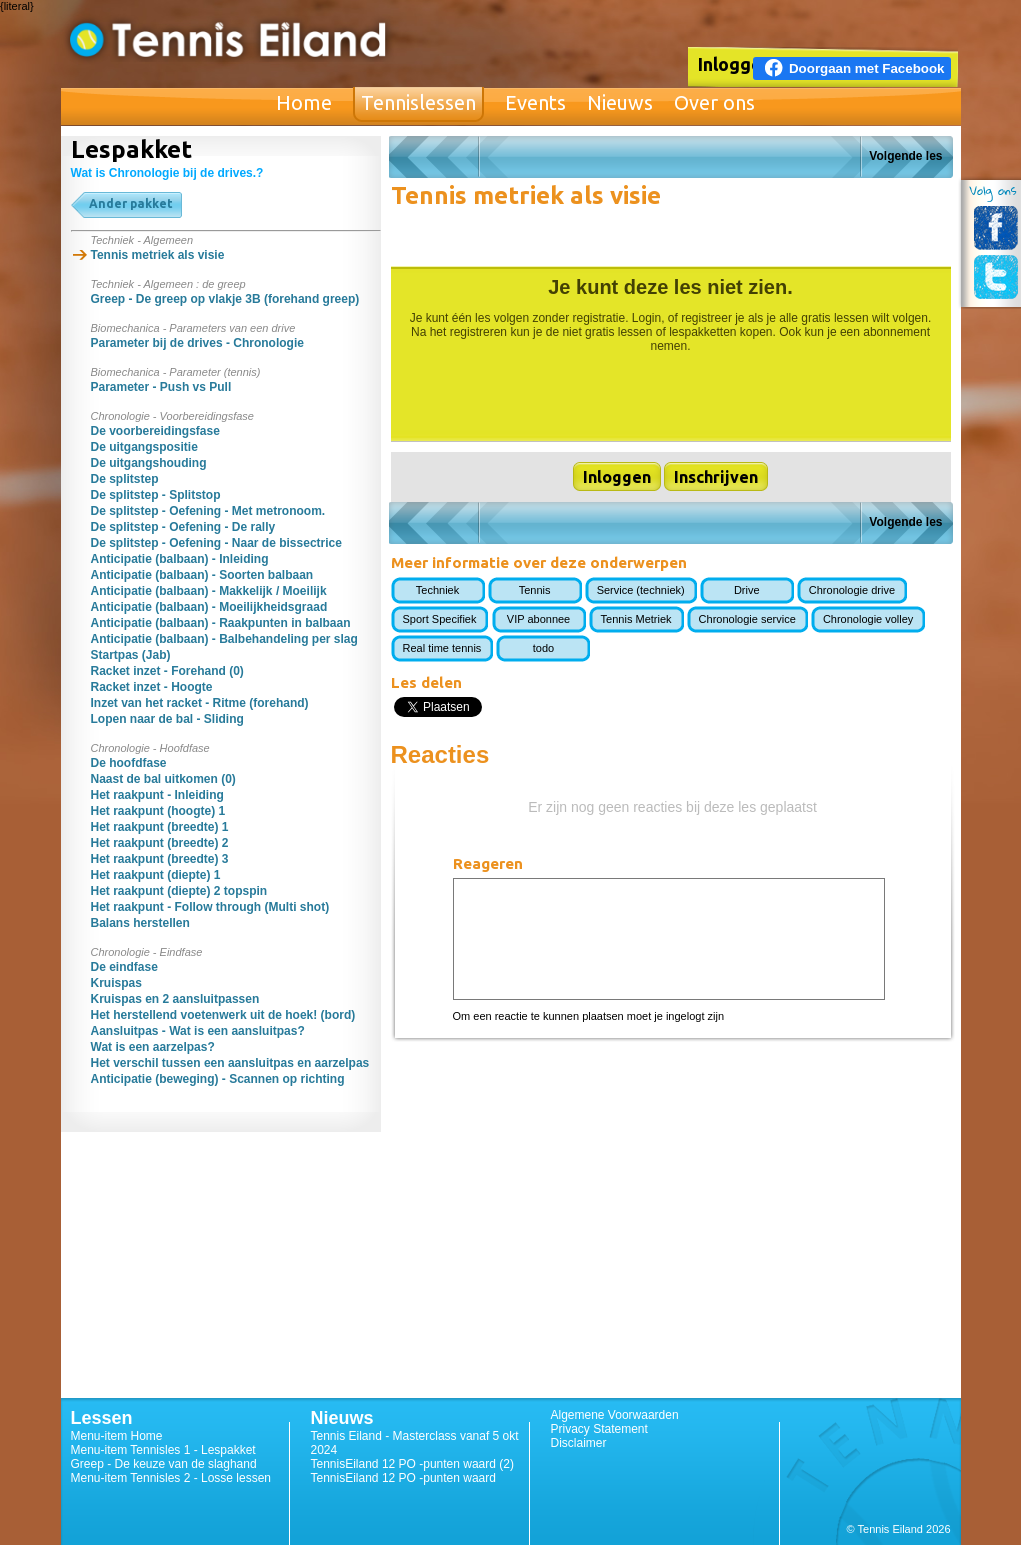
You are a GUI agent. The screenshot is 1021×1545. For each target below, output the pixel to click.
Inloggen (735, 64)
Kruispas (116, 983)
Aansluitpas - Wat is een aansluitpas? (198, 1031)
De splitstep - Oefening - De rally (183, 527)
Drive (747, 590)
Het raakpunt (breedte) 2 (160, 843)
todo (543, 648)
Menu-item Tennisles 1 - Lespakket (163, 1450)
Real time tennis (442, 648)
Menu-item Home (117, 1436)
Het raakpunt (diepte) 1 (156, 875)
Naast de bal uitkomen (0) (163, 779)
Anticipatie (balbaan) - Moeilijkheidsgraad (209, 607)
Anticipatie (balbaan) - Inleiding (180, 559)
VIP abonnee (538, 619)
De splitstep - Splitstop (156, 495)
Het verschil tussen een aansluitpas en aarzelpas (230, 1063)
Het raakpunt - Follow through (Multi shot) (210, 907)
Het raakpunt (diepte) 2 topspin (179, 891)
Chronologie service (747, 619)
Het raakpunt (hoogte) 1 (158, 811)
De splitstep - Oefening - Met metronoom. (208, 511)
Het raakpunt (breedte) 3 (160, 859)
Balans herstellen (140, 923)
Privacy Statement (599, 1429)
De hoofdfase (129, 763)
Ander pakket (131, 203)
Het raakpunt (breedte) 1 (160, 827)
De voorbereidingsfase (155, 431)
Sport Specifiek (440, 619)
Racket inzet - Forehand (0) (167, 671)
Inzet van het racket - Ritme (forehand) (200, 703)
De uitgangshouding (149, 463)
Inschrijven (716, 477)
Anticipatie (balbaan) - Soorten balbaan (202, 575)
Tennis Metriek (636, 619)
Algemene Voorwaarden (615, 1415)
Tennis (535, 590)
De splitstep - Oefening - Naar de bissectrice (216, 543)
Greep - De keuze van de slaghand (164, 1464)
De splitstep (125, 479)
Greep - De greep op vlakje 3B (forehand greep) (225, 299)
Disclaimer (579, 1443)
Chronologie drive (852, 590)
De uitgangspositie (144, 447)
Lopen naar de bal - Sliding (167, 719)
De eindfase (124, 967)
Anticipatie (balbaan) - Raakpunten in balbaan (221, 623)
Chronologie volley (868, 619)
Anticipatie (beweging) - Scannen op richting (218, 1079)
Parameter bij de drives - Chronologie (197, 343)
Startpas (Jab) (131, 655)
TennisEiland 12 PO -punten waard (403, 1478)
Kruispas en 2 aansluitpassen (175, 999)
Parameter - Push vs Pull (161, 387)
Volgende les (905, 156)
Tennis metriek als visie (158, 255)
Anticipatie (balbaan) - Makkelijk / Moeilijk (209, 591)
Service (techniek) (641, 590)
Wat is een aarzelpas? (153, 1047)
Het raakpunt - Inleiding (157, 795)
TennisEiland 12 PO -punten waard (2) (412, 1464)
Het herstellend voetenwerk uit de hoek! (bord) (223, 1015)
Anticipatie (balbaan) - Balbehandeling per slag (224, 639)
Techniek (437, 590)
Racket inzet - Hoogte (152, 687)
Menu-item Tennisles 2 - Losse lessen (171, 1478)
